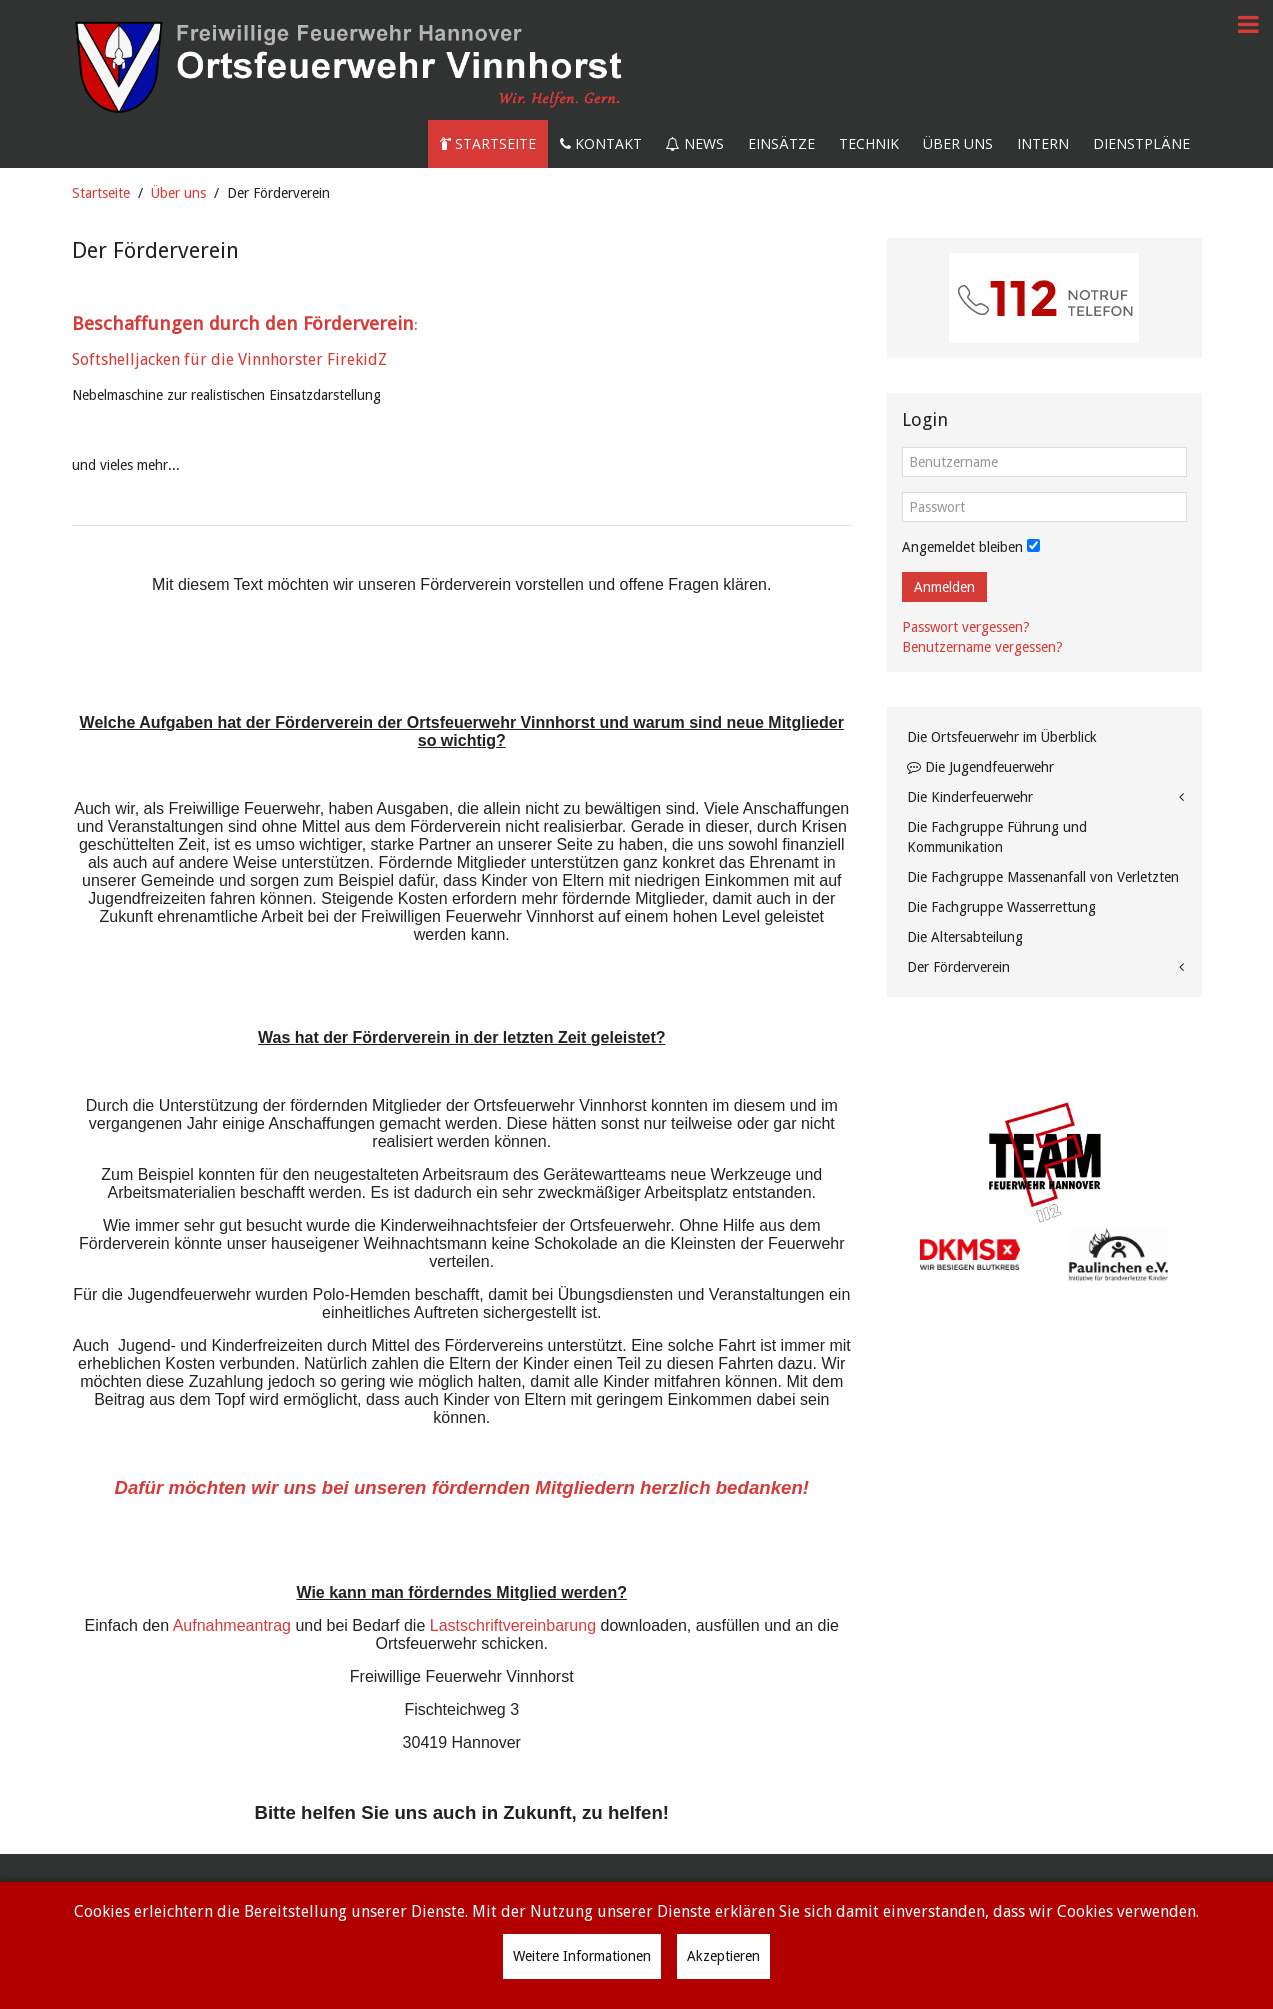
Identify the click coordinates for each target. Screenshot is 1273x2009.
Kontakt (601, 143)
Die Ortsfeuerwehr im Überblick (1002, 737)
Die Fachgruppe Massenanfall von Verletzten (1043, 877)
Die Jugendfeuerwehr (980, 767)
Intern (1043, 143)
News (695, 143)
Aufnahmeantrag (232, 1625)
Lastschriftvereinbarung (513, 1625)
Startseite (488, 143)
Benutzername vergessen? (982, 647)
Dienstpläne (1141, 143)
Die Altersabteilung (965, 937)
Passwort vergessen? (966, 627)
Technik (869, 143)
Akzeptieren (723, 1956)
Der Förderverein (958, 967)
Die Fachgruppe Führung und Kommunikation (997, 837)
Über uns (958, 143)
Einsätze (781, 143)
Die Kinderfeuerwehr (970, 797)
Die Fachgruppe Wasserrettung (1001, 907)
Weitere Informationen (582, 1956)
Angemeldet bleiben (962, 547)
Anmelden (944, 587)
